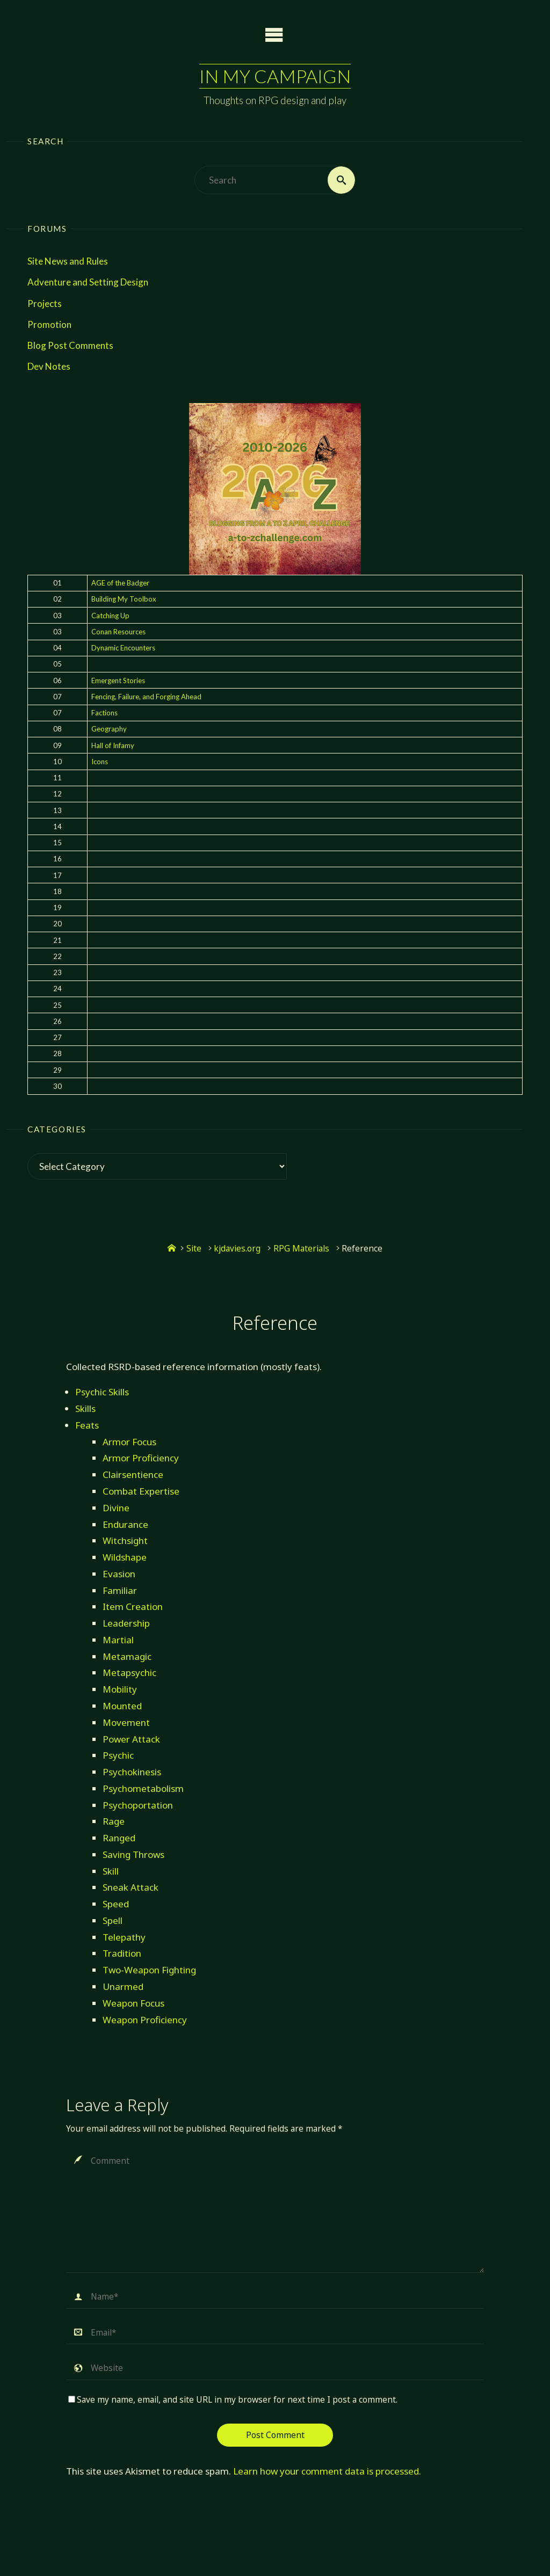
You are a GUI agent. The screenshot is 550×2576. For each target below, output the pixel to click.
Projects (44, 303)
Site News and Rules (67, 261)
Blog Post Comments (70, 345)
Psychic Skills (102, 1392)
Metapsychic (129, 1672)
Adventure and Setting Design (87, 282)
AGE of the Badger (120, 583)
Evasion (119, 1574)
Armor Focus (129, 1442)
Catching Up (110, 615)
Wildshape (125, 1557)
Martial (118, 1640)
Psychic (118, 1755)
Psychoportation (138, 1805)
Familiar (120, 1590)
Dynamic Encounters (123, 647)
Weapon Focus (133, 2003)
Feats (87, 1425)
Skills (85, 1408)
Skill (111, 1871)
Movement (126, 1722)
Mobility (120, 1689)
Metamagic (127, 1656)
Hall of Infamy (112, 745)
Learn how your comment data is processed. (327, 2471)
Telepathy (124, 1937)
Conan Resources (118, 631)
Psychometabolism (143, 1788)
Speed (116, 1904)
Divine (116, 1508)
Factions (104, 712)
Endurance (125, 1524)
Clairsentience (133, 1474)
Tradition (122, 1953)
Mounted (122, 1706)
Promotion (49, 324)
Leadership (126, 1623)
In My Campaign (275, 76)
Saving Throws (133, 1854)
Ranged (119, 1838)
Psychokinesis (132, 1772)
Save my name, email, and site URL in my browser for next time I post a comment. (232, 2399)
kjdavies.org (237, 1248)
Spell (112, 1920)
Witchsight (125, 1540)
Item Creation (133, 1606)
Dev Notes (48, 366)
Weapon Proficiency (145, 2020)
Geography (109, 728)
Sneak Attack (130, 1887)
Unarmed (123, 1986)
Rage (114, 1821)
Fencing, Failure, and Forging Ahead (146, 696)
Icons (99, 761)
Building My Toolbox (123, 599)
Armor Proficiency (141, 1458)
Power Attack (131, 1739)
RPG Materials (301, 1248)
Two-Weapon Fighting (149, 1970)
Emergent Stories (118, 680)
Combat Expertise (141, 1491)
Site (193, 1248)
